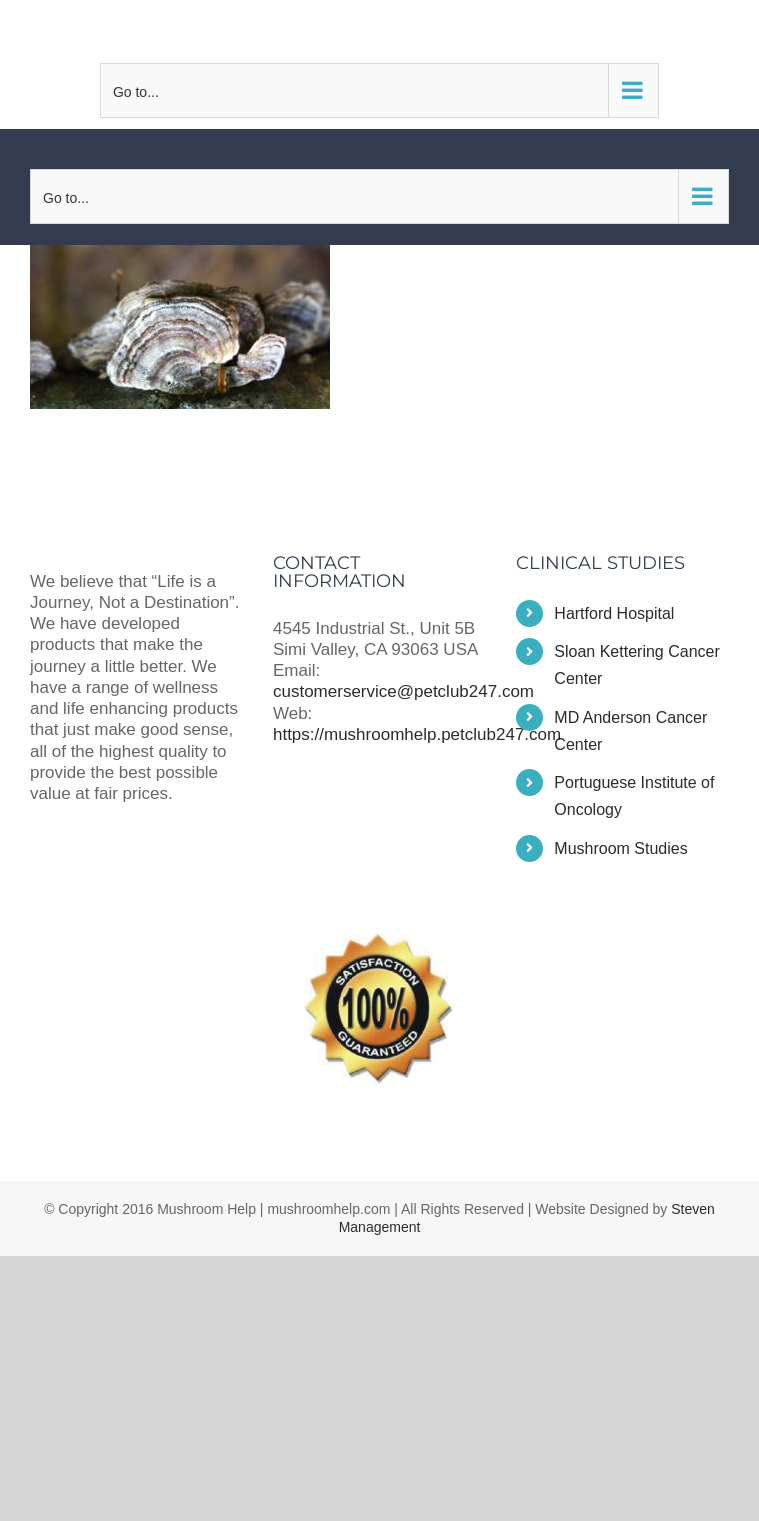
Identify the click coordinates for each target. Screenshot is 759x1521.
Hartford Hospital (614, 613)
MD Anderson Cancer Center (630, 731)
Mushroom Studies (620, 848)
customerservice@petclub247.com (379, 31)
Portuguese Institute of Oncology (634, 796)
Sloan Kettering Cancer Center (636, 665)
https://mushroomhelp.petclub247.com (417, 734)
